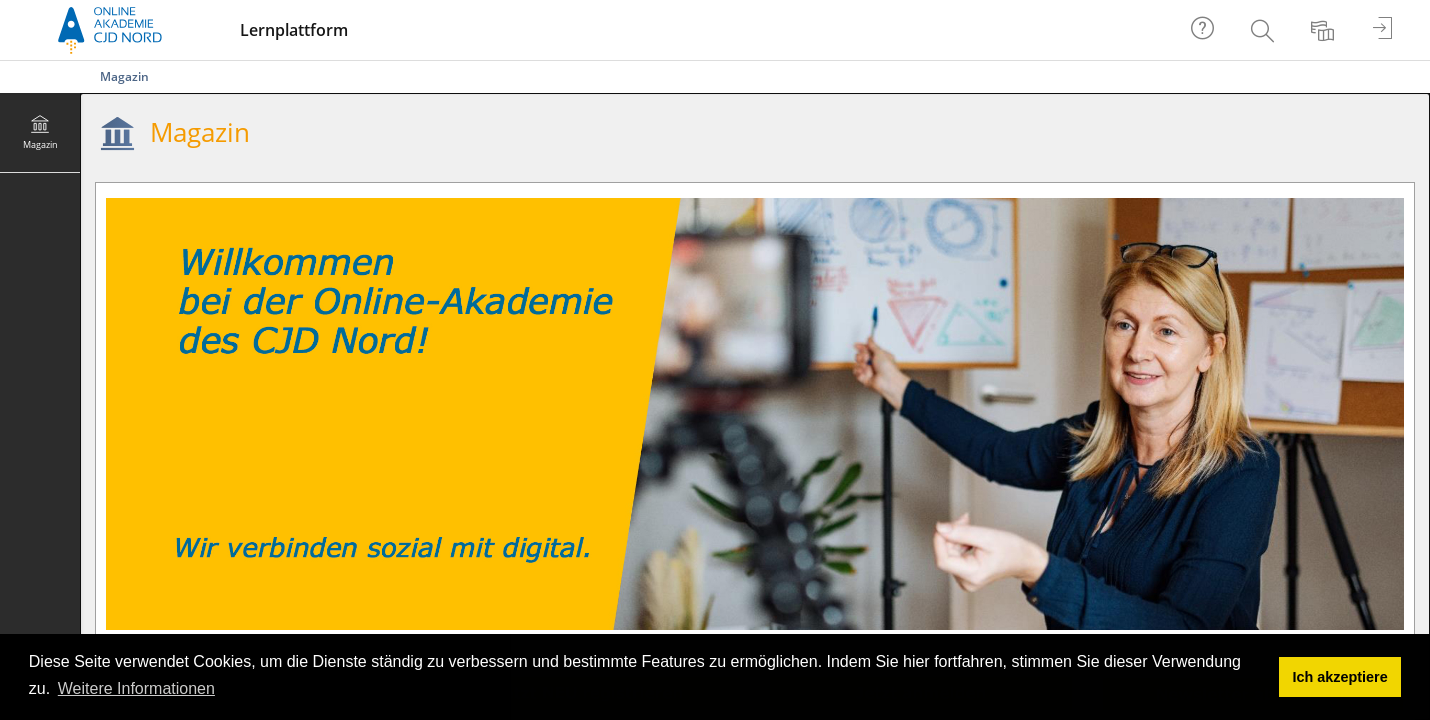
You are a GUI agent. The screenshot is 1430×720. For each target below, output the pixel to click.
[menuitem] (1265, 30)
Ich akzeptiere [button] (1340, 677)
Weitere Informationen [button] (136, 688)
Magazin (124, 76)
